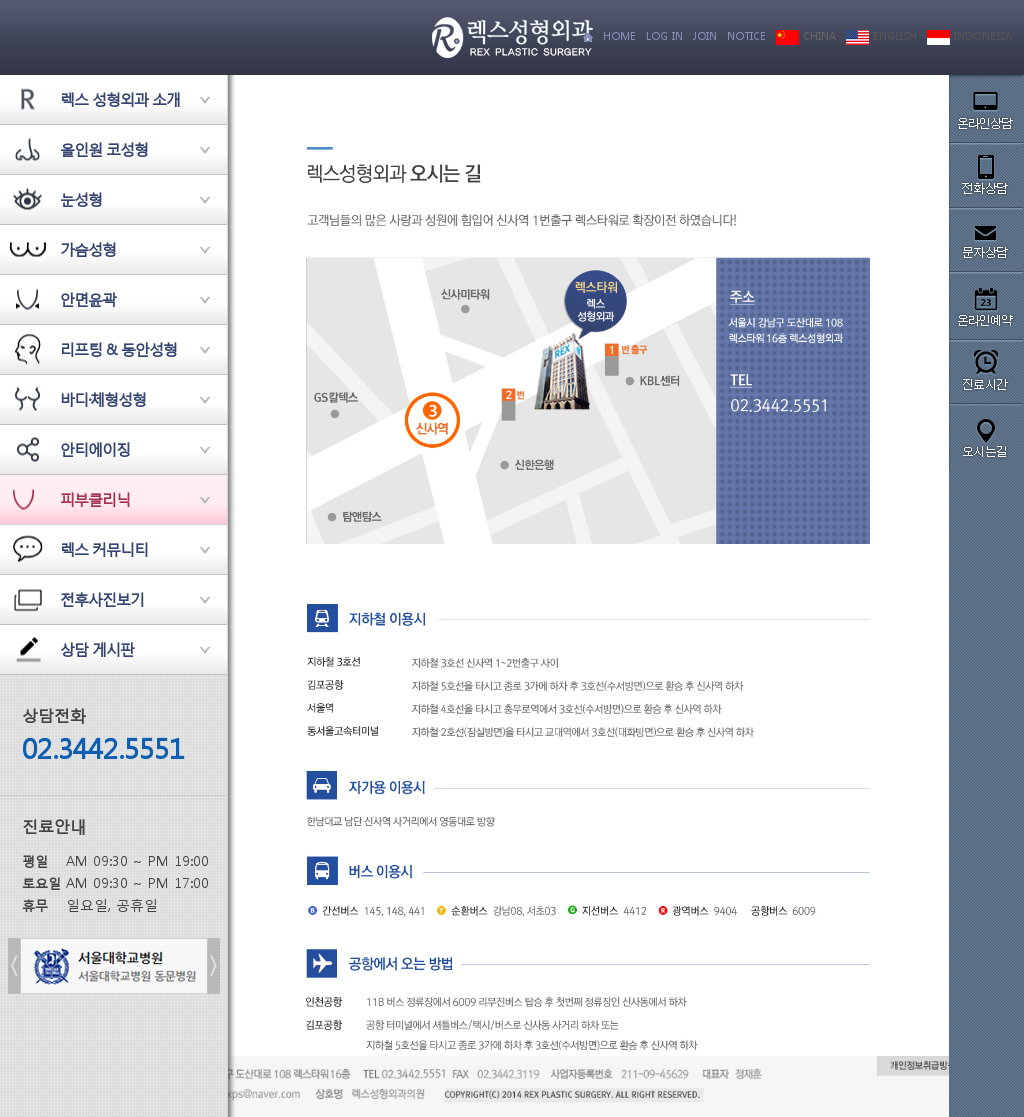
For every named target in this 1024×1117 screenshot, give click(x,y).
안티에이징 (95, 449)
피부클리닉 (95, 499)
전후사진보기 (102, 599)
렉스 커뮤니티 (104, 549)
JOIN (705, 36)
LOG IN (664, 36)
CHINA (806, 36)
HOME (619, 36)
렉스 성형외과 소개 (120, 99)
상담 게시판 (97, 649)
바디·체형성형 (103, 399)
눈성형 (81, 199)
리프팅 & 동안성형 (118, 349)
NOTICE (746, 36)
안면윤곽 (88, 299)
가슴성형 (88, 249)
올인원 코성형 (104, 149)
